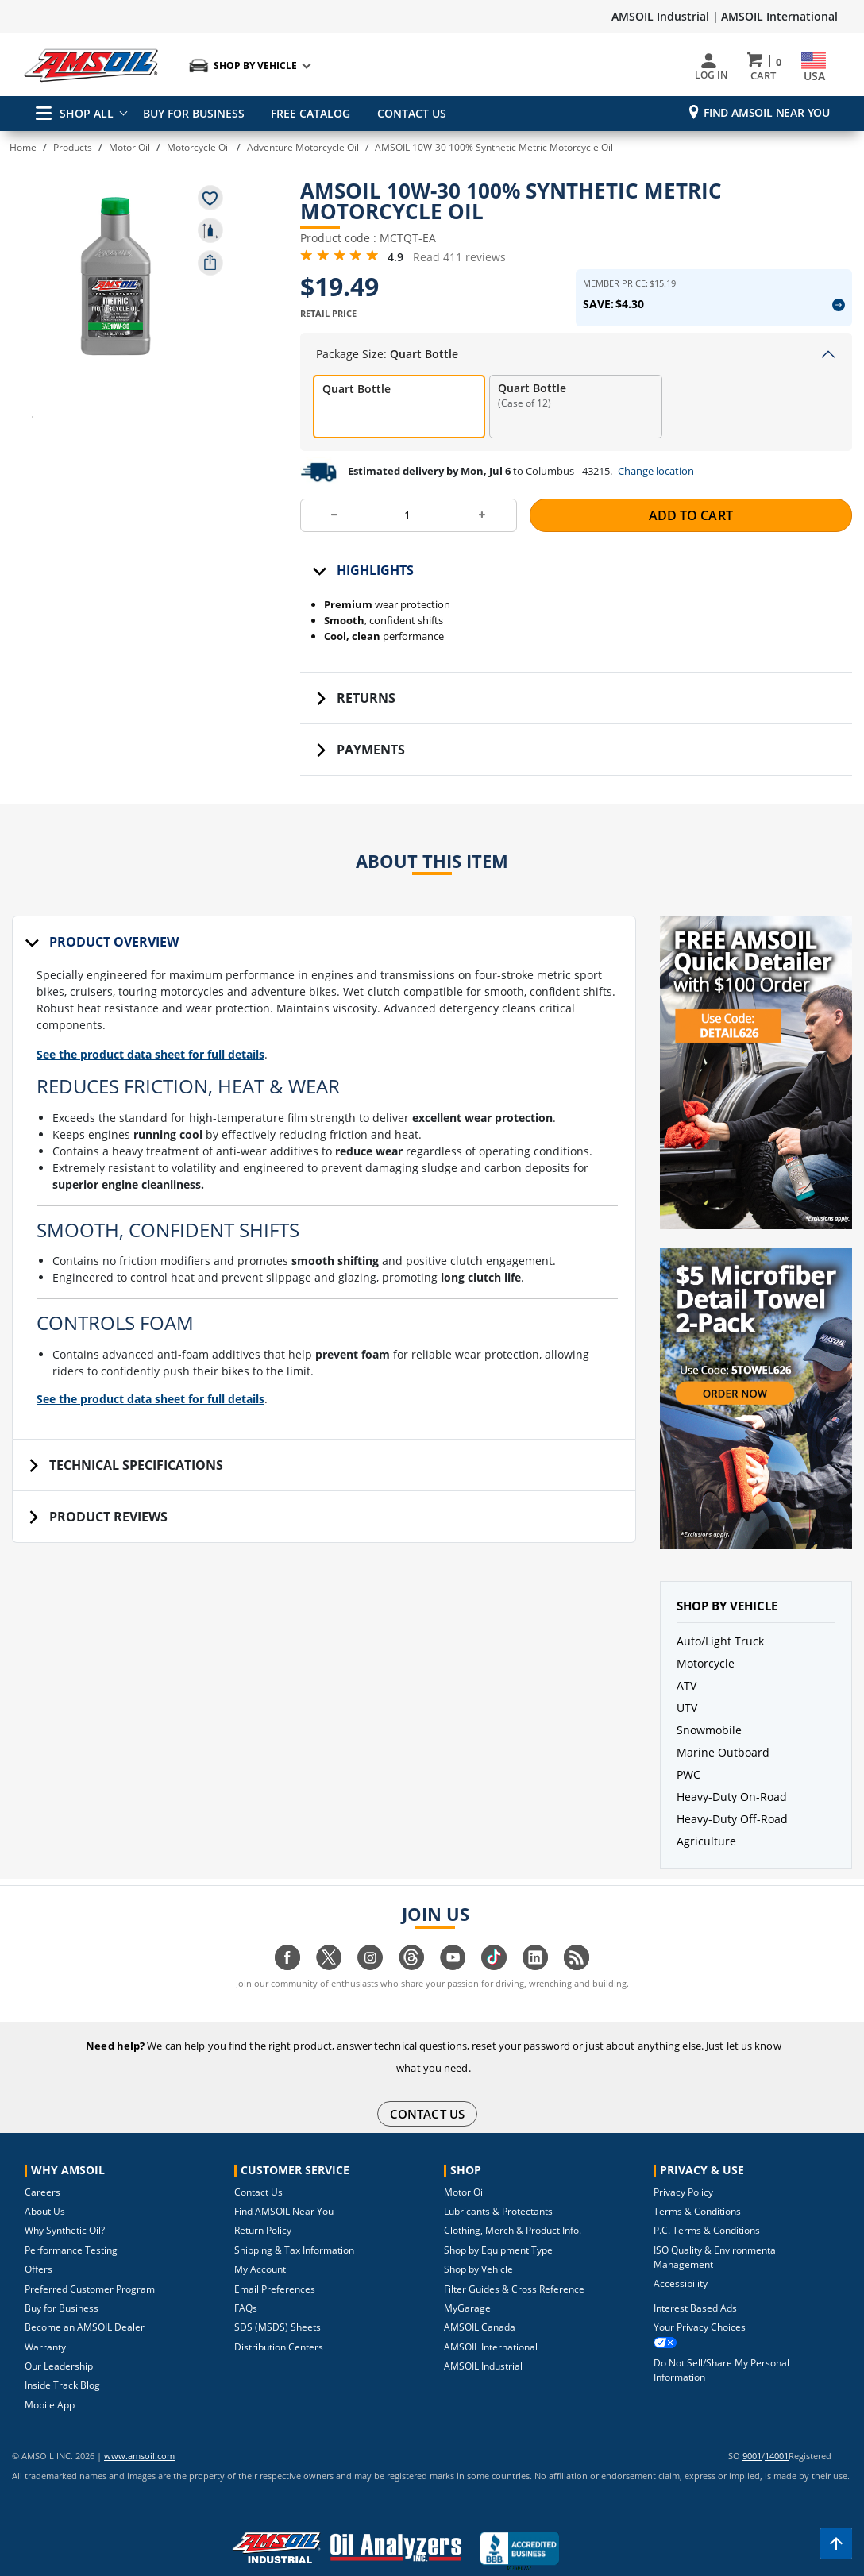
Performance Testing (71, 2224)
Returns (366, 713)
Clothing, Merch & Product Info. (512, 2204)
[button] (115, 274)
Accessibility (681, 2257)
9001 (752, 2429)
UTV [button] (687, 1722)
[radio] (399, 421)
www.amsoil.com (118, 2429)
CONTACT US (406, 113)
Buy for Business (61, 2282)
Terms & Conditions (697, 2185)
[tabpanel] (324, 1217)
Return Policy (262, 2204)
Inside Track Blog (62, 2359)
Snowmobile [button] (709, 1745)
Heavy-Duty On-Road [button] (732, 1811)
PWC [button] (688, 1789)
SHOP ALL (75, 113)
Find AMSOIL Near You (767, 112)
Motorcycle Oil (198, 147)
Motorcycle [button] (706, 1678)
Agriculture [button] (706, 1856)
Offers (38, 2243)
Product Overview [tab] (114, 957)
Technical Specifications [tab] (136, 1499)
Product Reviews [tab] (108, 1551)
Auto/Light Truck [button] (720, 1656)
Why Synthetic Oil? (65, 2204)
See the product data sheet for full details (163, 1078)
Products (72, 147)
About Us (45, 2185)
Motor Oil (129, 147)
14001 (777, 2429)
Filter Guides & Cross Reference (514, 2262)
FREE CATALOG (308, 113)
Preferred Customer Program (90, 2262)
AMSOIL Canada (479, 2301)
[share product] (210, 263)
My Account (260, 2243)
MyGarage (467, 2282)
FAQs (245, 2282)
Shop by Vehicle (478, 2243)
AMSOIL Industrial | (665, 16)
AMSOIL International (779, 16)
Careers (42, 2166)
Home (23, 147)
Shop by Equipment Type (498, 2224)
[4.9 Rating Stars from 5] (340, 266)
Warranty (45, 2320)
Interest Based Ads (695, 2282)
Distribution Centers (278, 2320)
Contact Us (258, 2166)
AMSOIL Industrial (483, 2340)
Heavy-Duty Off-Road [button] (732, 1833)
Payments (371, 764)
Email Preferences (274, 2262)
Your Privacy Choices (700, 2301)
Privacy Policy (683, 2166)
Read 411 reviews (459, 268)
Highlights (375, 585)
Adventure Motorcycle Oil (303, 147)
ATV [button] (686, 1700)
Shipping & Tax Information (294, 2224)
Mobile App (50, 2378)
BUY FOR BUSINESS (194, 113)
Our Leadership (59, 2340)
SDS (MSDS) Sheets (277, 2301)
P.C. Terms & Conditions (707, 2204)
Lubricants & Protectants (498, 2185)
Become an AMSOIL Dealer (85, 2301)
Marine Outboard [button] (723, 1767)
